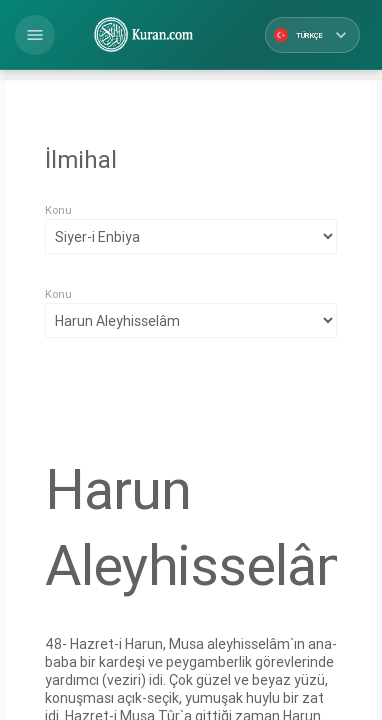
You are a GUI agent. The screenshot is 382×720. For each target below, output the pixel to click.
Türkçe (312, 35)
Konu (58, 210)
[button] (35, 35)
